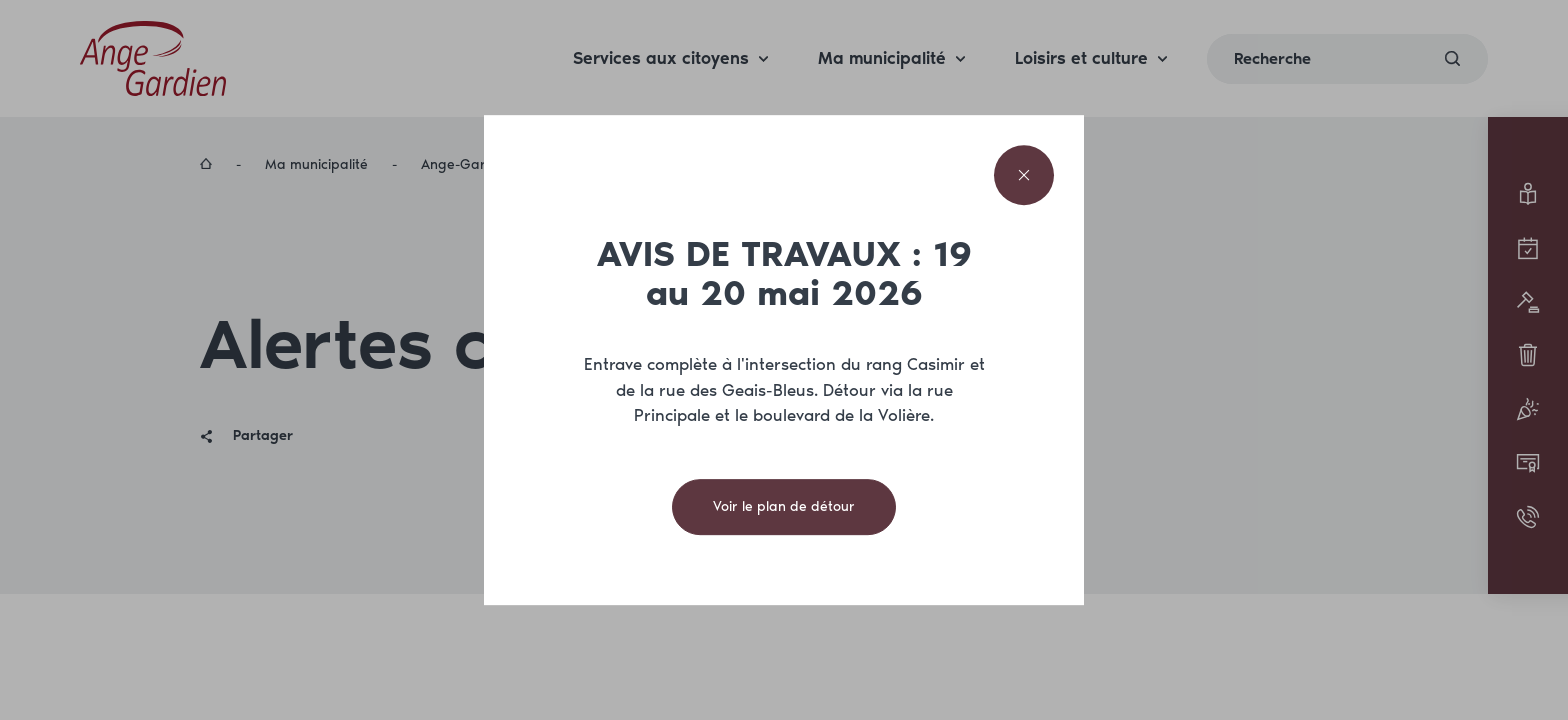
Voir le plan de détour (784, 506)
